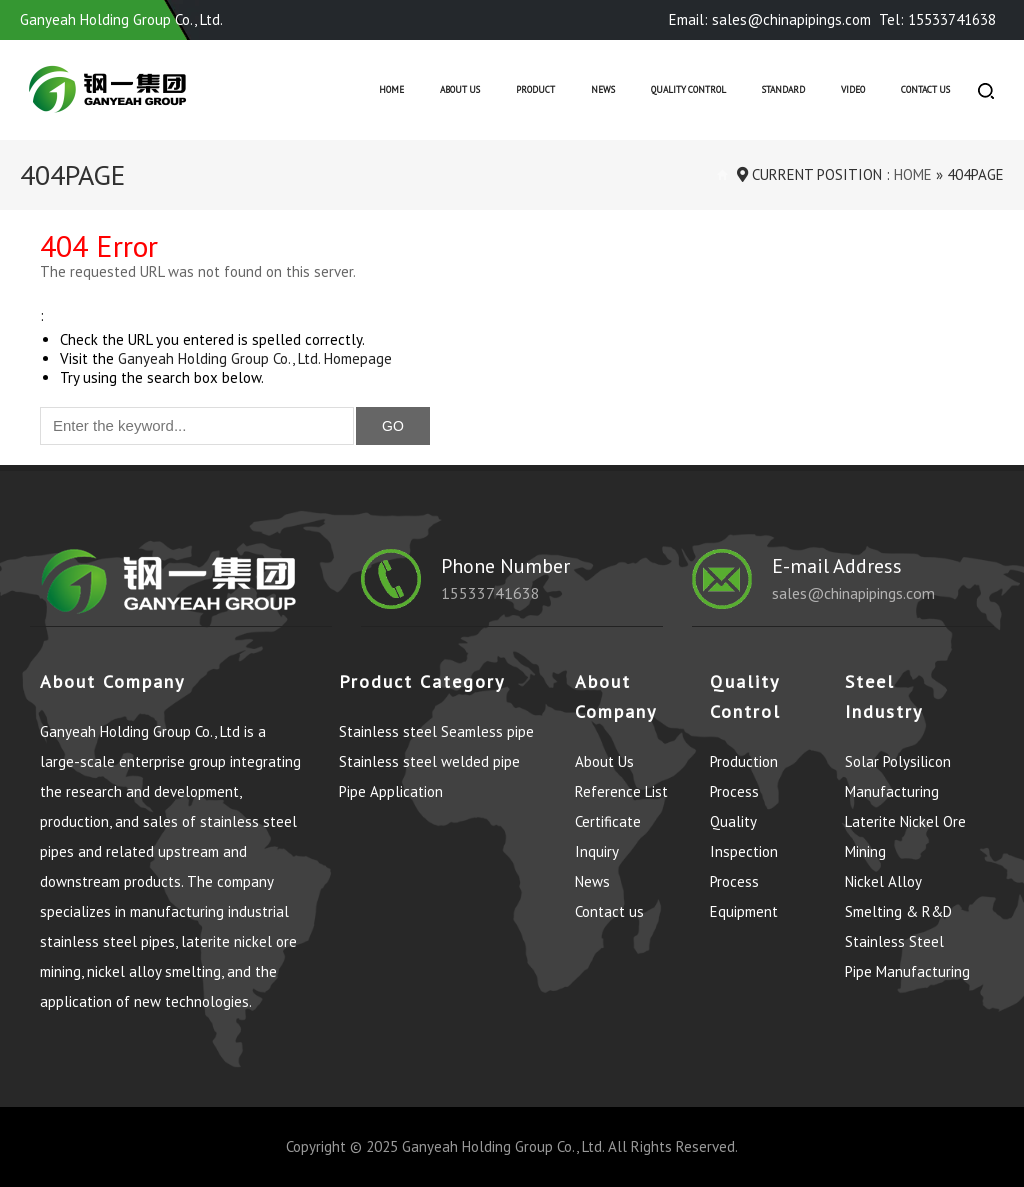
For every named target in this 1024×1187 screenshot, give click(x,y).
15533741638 (490, 593)
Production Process (744, 776)
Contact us (925, 90)
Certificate (608, 821)
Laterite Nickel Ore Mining (905, 836)
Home (391, 90)
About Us (460, 90)
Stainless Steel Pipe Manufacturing (907, 956)
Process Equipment (744, 896)
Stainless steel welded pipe (429, 761)
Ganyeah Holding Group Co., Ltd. (503, 1146)
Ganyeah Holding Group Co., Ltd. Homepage (255, 358)
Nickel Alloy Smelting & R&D (898, 896)
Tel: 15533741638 (937, 19)
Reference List (621, 791)
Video (853, 90)
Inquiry (597, 851)
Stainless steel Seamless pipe (436, 731)
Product (535, 90)
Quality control (688, 90)
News (603, 90)
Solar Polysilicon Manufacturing (898, 776)
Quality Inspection (744, 836)
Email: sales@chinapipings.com (770, 19)
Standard (783, 90)
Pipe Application (391, 791)
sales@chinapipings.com (853, 593)
